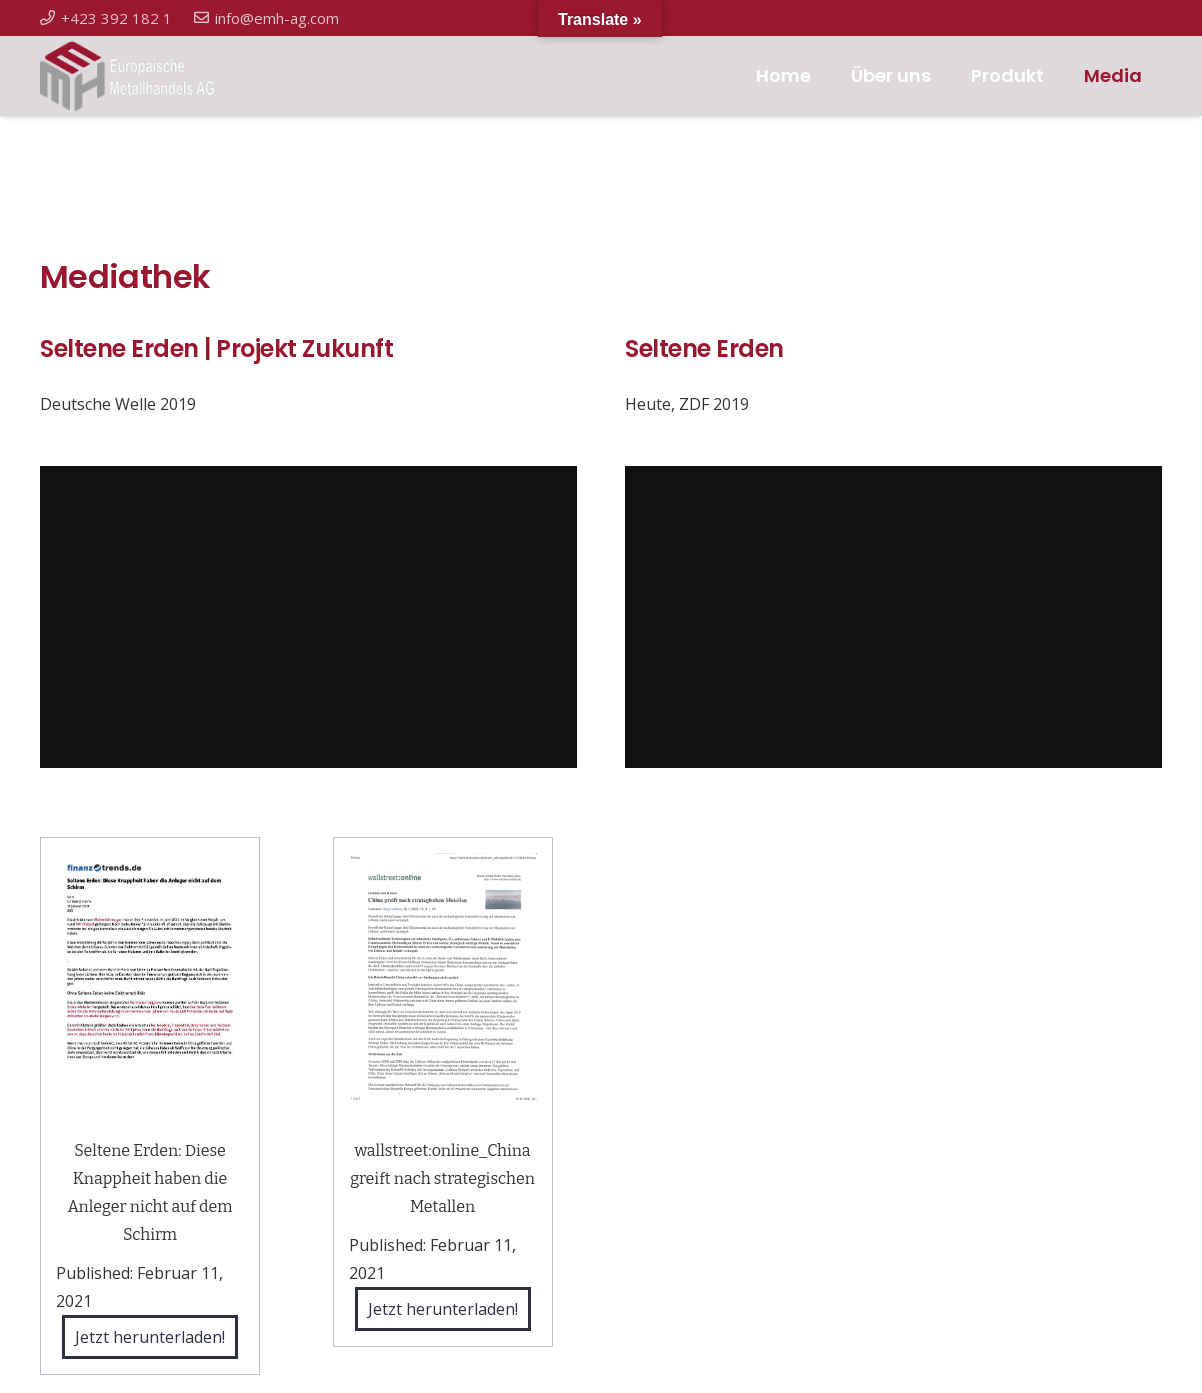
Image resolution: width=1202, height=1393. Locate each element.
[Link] (138, 76)
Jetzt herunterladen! (150, 1337)
